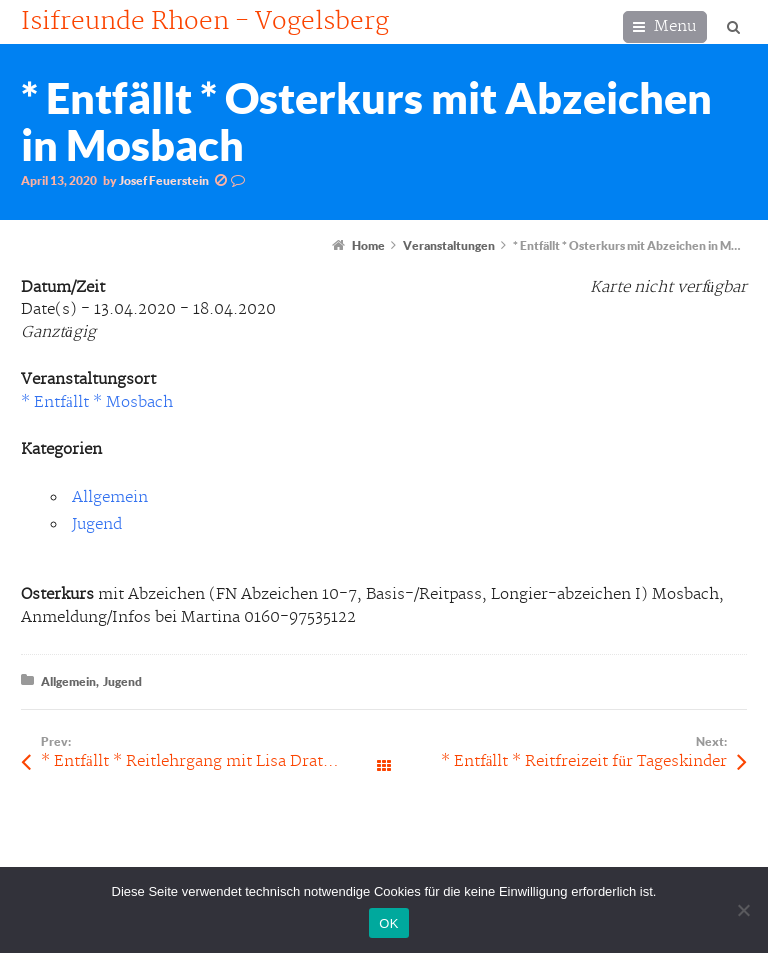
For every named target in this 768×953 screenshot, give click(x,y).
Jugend (97, 524)
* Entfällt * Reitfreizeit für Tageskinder (584, 761)
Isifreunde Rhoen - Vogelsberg (205, 22)
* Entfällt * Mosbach (97, 402)
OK (388, 923)
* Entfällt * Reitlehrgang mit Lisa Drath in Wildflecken (212, 761)
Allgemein (110, 497)
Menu (675, 26)
